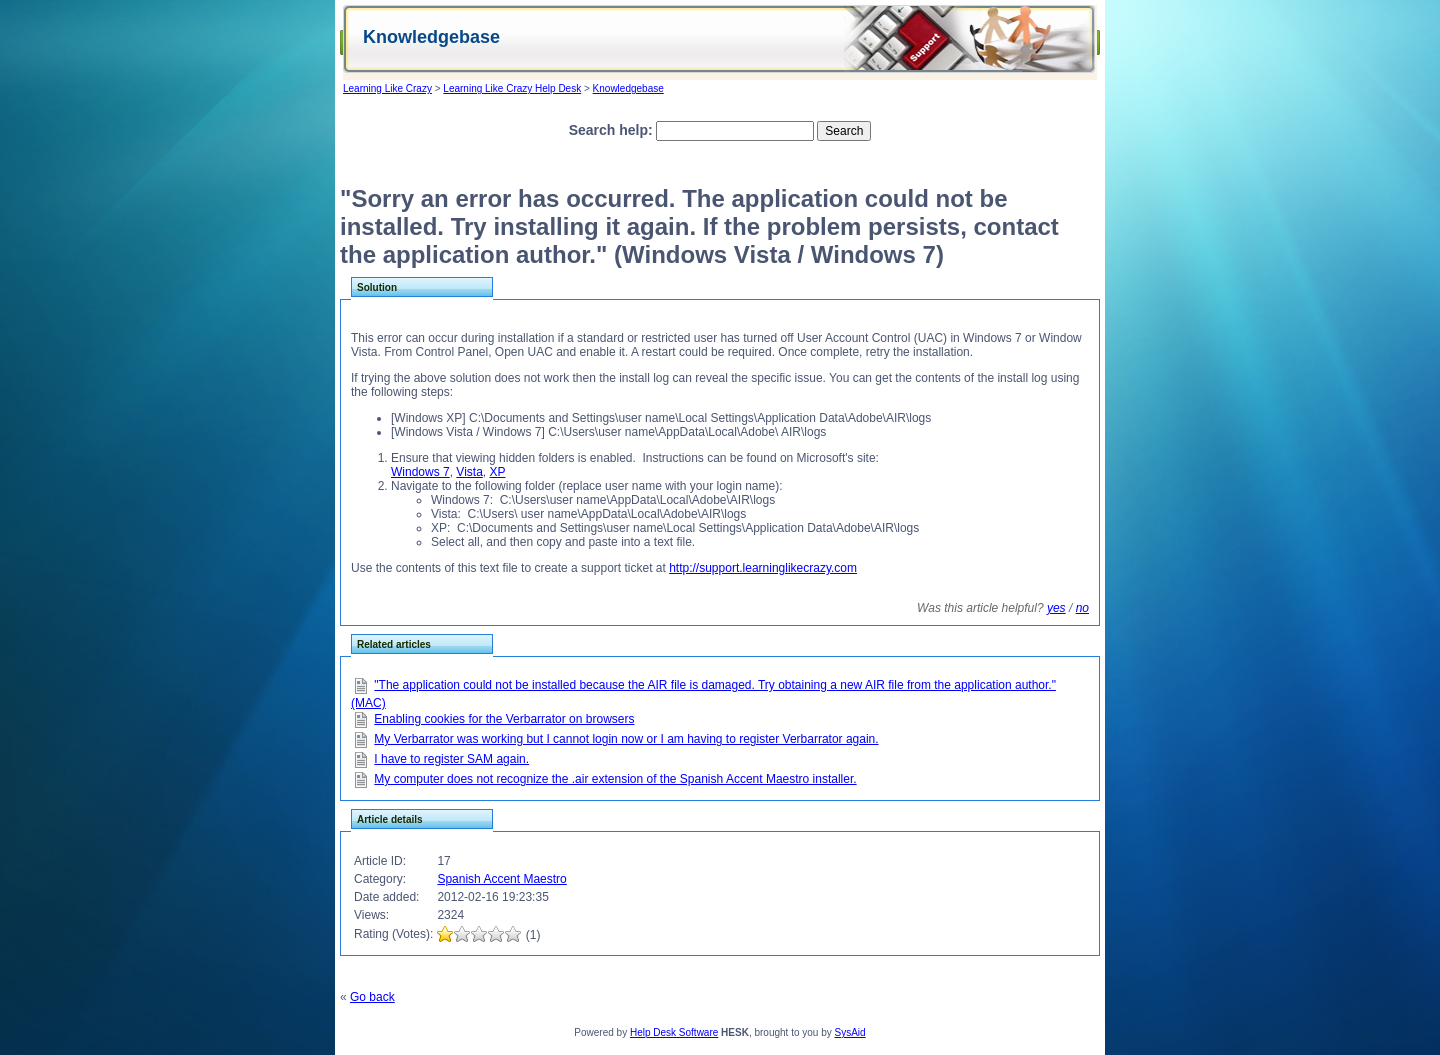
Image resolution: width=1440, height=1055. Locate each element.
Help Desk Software (674, 1032)
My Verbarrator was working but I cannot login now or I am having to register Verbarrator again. (626, 739)
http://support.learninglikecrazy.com (763, 568)
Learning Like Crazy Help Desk (512, 88)
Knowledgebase (628, 88)
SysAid (850, 1032)
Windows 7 (420, 472)
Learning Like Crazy (387, 88)
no (1082, 608)
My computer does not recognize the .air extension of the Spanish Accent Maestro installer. (615, 779)
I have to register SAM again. (451, 759)
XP (498, 472)
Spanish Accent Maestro (501, 879)
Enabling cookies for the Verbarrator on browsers (504, 719)
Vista (469, 472)
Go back (372, 997)
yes (1056, 608)
